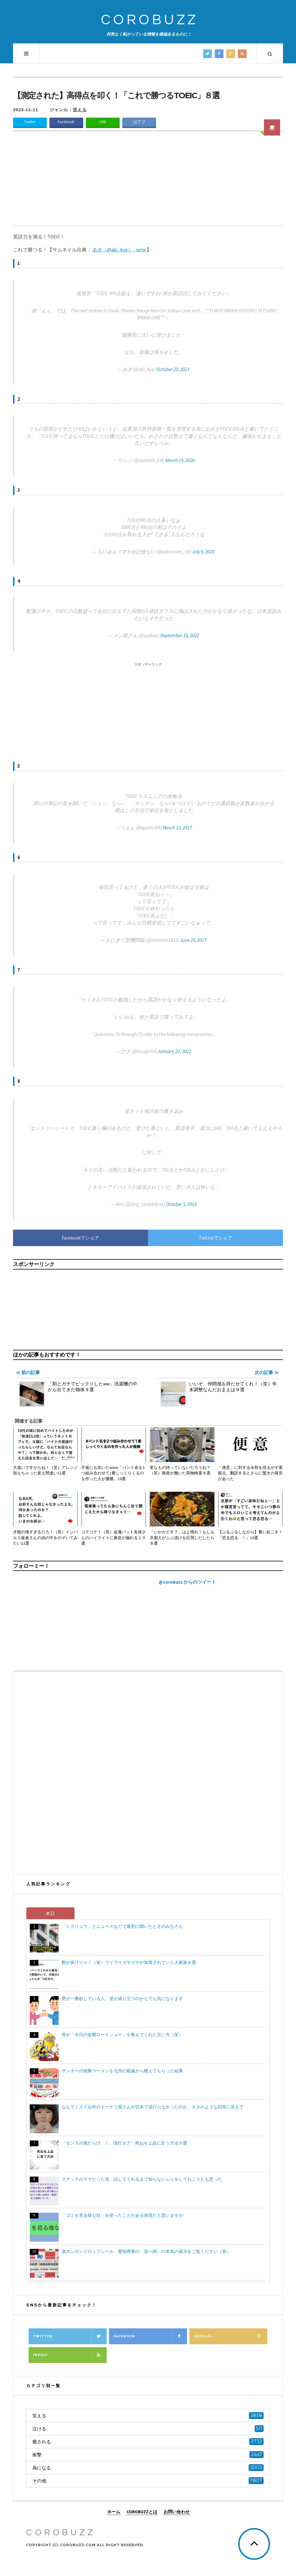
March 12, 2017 (177, 827)
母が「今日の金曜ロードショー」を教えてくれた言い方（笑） (122, 2034)
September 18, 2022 (179, 635)
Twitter (30, 121)
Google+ (230, 2336)
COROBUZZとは (142, 2511)
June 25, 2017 (193, 940)
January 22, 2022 (174, 1051)
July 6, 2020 (203, 551)
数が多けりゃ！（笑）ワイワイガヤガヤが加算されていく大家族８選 (129, 1962)
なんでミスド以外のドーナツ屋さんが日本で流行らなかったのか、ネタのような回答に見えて (153, 2107)
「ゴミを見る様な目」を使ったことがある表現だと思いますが (122, 2215)
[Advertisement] (148, 182)
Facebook (66, 121)
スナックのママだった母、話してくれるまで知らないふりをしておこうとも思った (142, 2179)
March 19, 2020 (180, 460)
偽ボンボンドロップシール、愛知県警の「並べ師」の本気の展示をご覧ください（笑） (146, 2251)
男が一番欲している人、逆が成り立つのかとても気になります (122, 1998)
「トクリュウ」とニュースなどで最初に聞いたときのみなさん (122, 1926)
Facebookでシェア (80, 1238)
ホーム (113, 2511)
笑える (80, 109)
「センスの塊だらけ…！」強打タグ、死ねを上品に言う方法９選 (124, 2143)
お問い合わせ (176, 2511)
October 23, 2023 (172, 369)
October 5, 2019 (181, 1204)
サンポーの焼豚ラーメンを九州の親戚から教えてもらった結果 (122, 2070)
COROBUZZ (149, 20)
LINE (102, 121)
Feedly (69, 2355)
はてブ (139, 121)
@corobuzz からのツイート (187, 1582)
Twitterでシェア (215, 1238)
